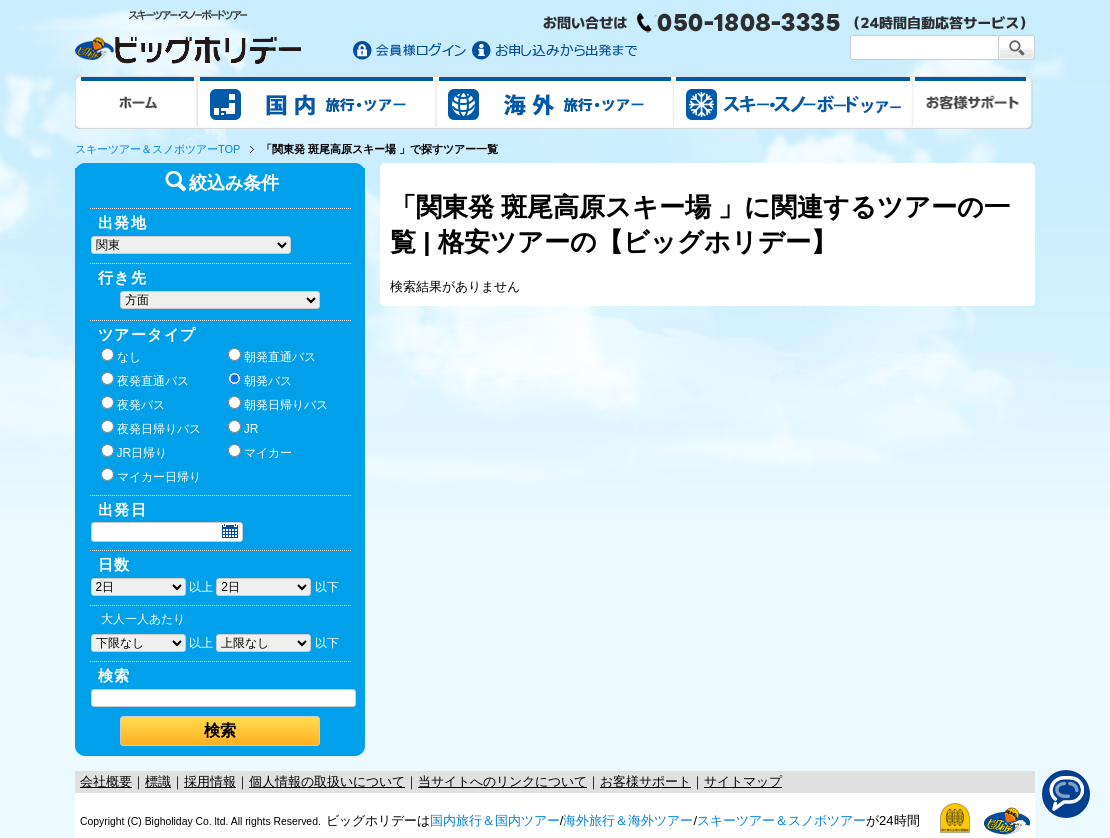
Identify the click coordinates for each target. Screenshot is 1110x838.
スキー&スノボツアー (793, 102)
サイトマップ (743, 781)
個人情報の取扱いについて (327, 781)
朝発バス (260, 380)
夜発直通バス (145, 380)
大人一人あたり (143, 619)
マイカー (260, 452)
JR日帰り (134, 452)
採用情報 (210, 781)
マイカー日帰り (151, 476)
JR (243, 428)
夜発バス (133, 404)
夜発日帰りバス (151, 428)
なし (121, 356)
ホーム (136, 102)
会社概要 (106, 781)
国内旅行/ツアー (317, 102)
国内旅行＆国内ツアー (495, 820)
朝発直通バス (272, 356)
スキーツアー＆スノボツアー (781, 820)
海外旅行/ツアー (555, 102)
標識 (158, 781)
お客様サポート (973, 102)
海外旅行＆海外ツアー (628, 820)
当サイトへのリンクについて (502, 781)
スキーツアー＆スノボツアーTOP (157, 149)
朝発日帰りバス (278, 404)
